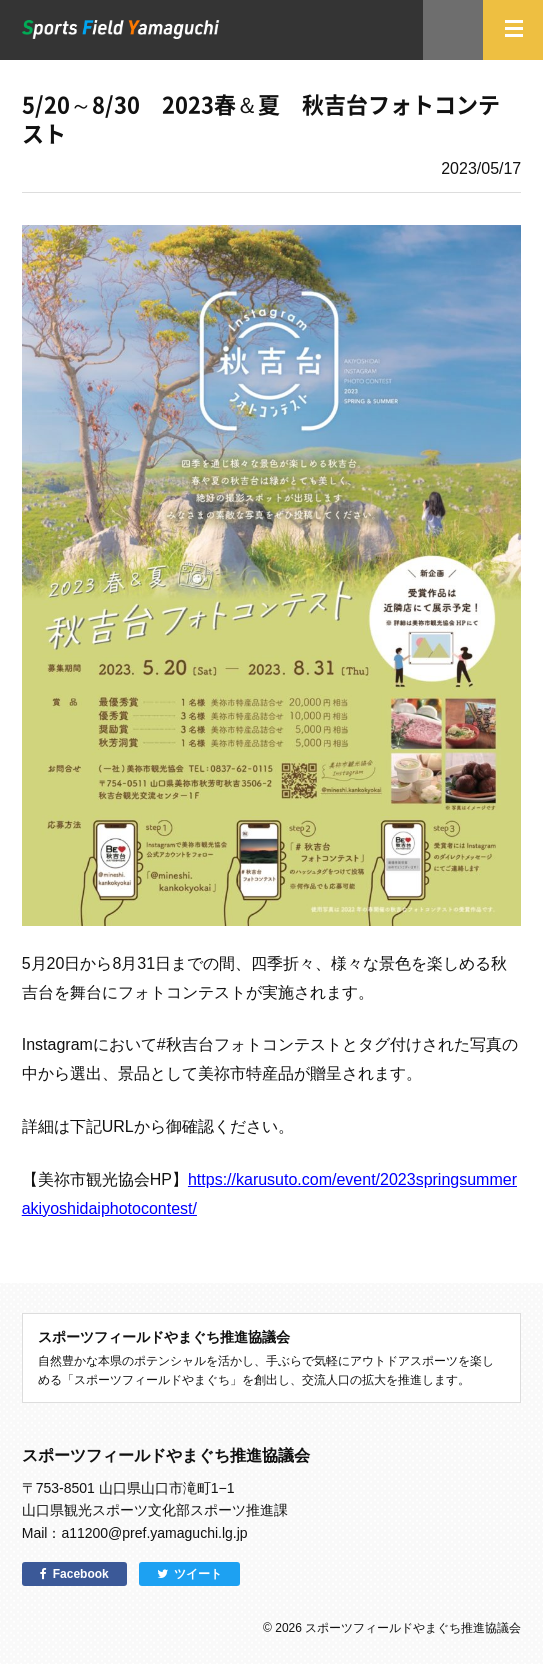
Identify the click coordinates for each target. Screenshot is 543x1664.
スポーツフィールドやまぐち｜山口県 (121, 29)
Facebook (81, 1574)
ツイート (198, 1574)
